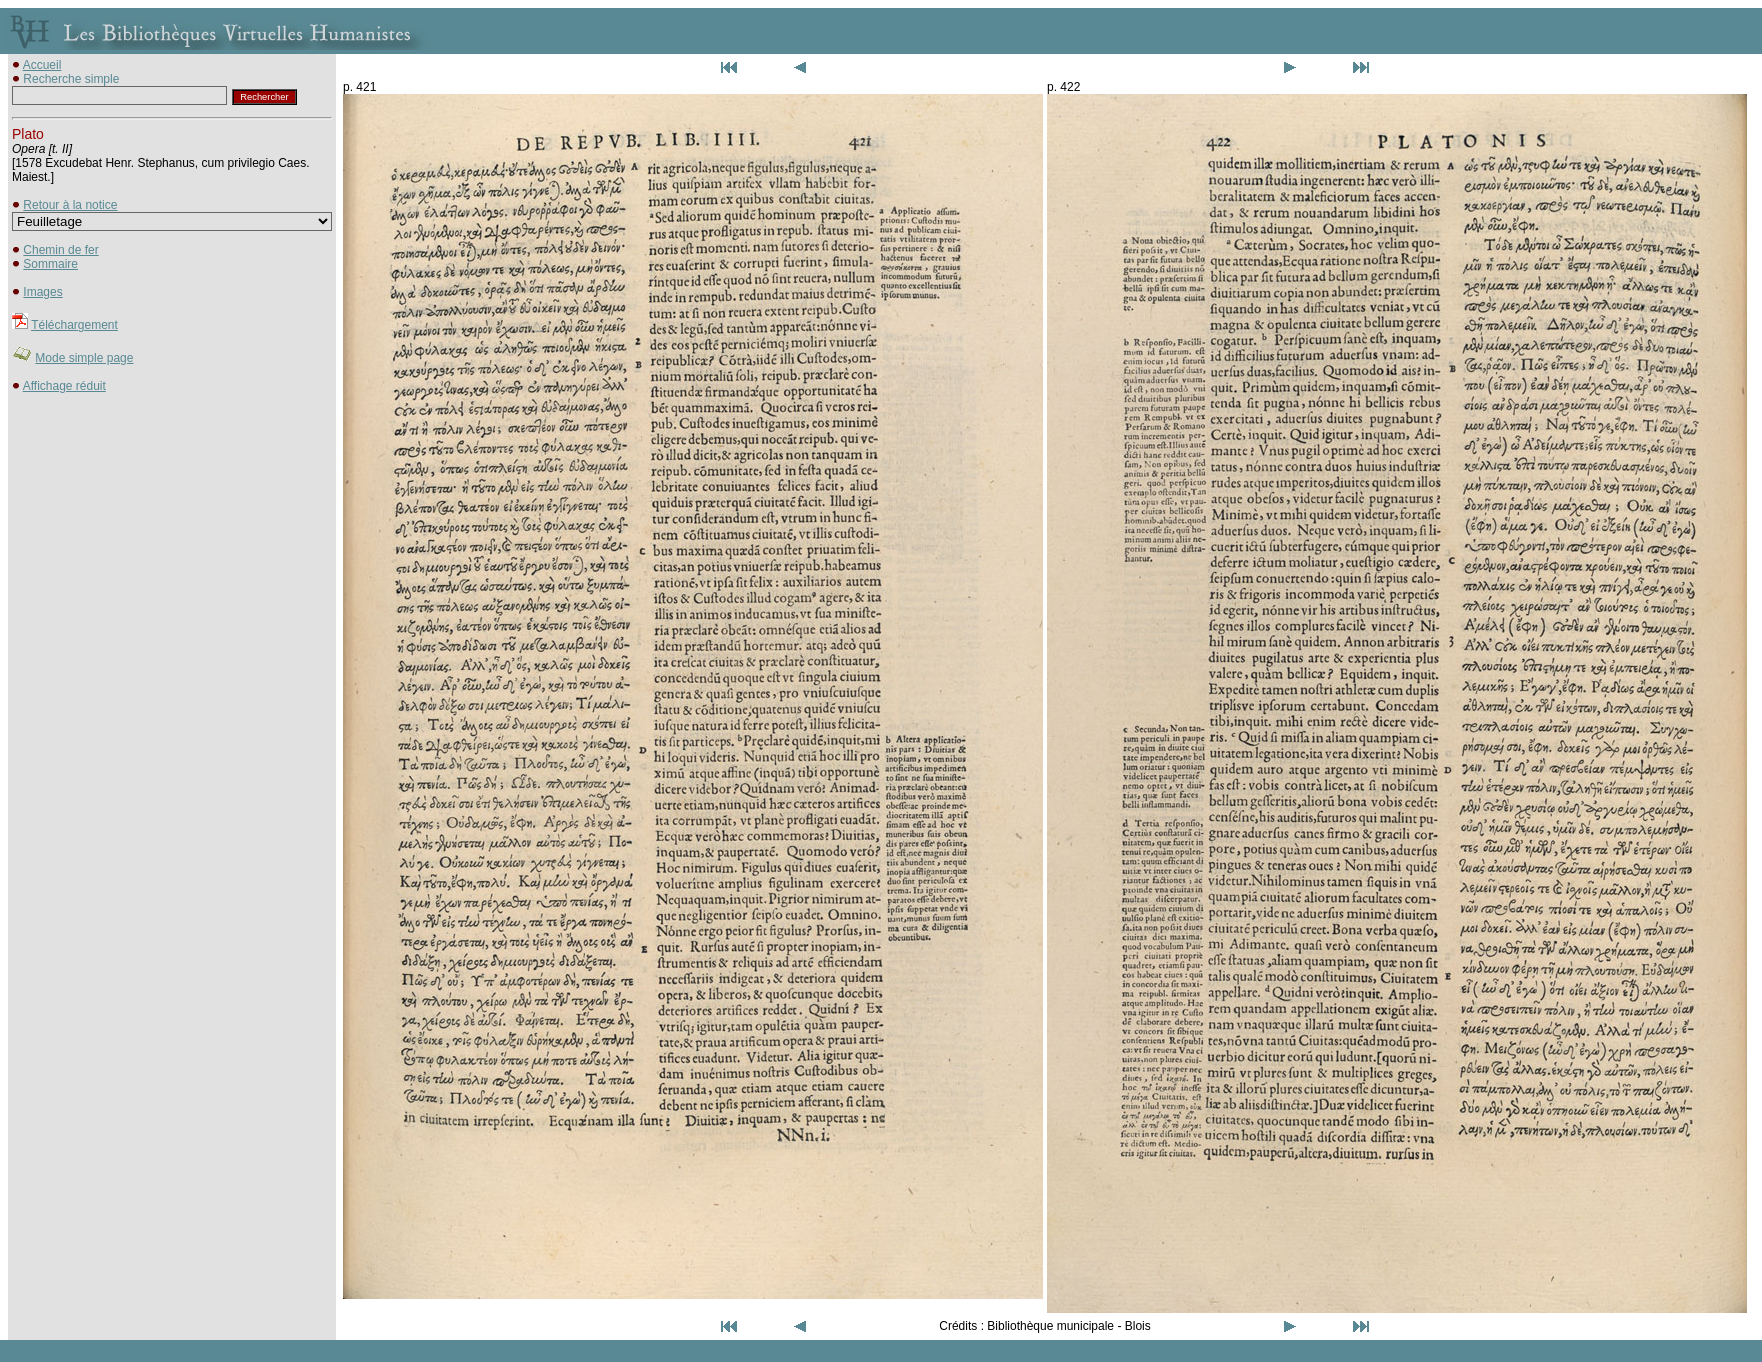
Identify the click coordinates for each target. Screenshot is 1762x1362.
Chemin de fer (60, 250)
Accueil (42, 65)
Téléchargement (74, 325)
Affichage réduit (64, 386)
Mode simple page (84, 358)
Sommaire (50, 264)
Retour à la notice (70, 205)
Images (42, 292)
